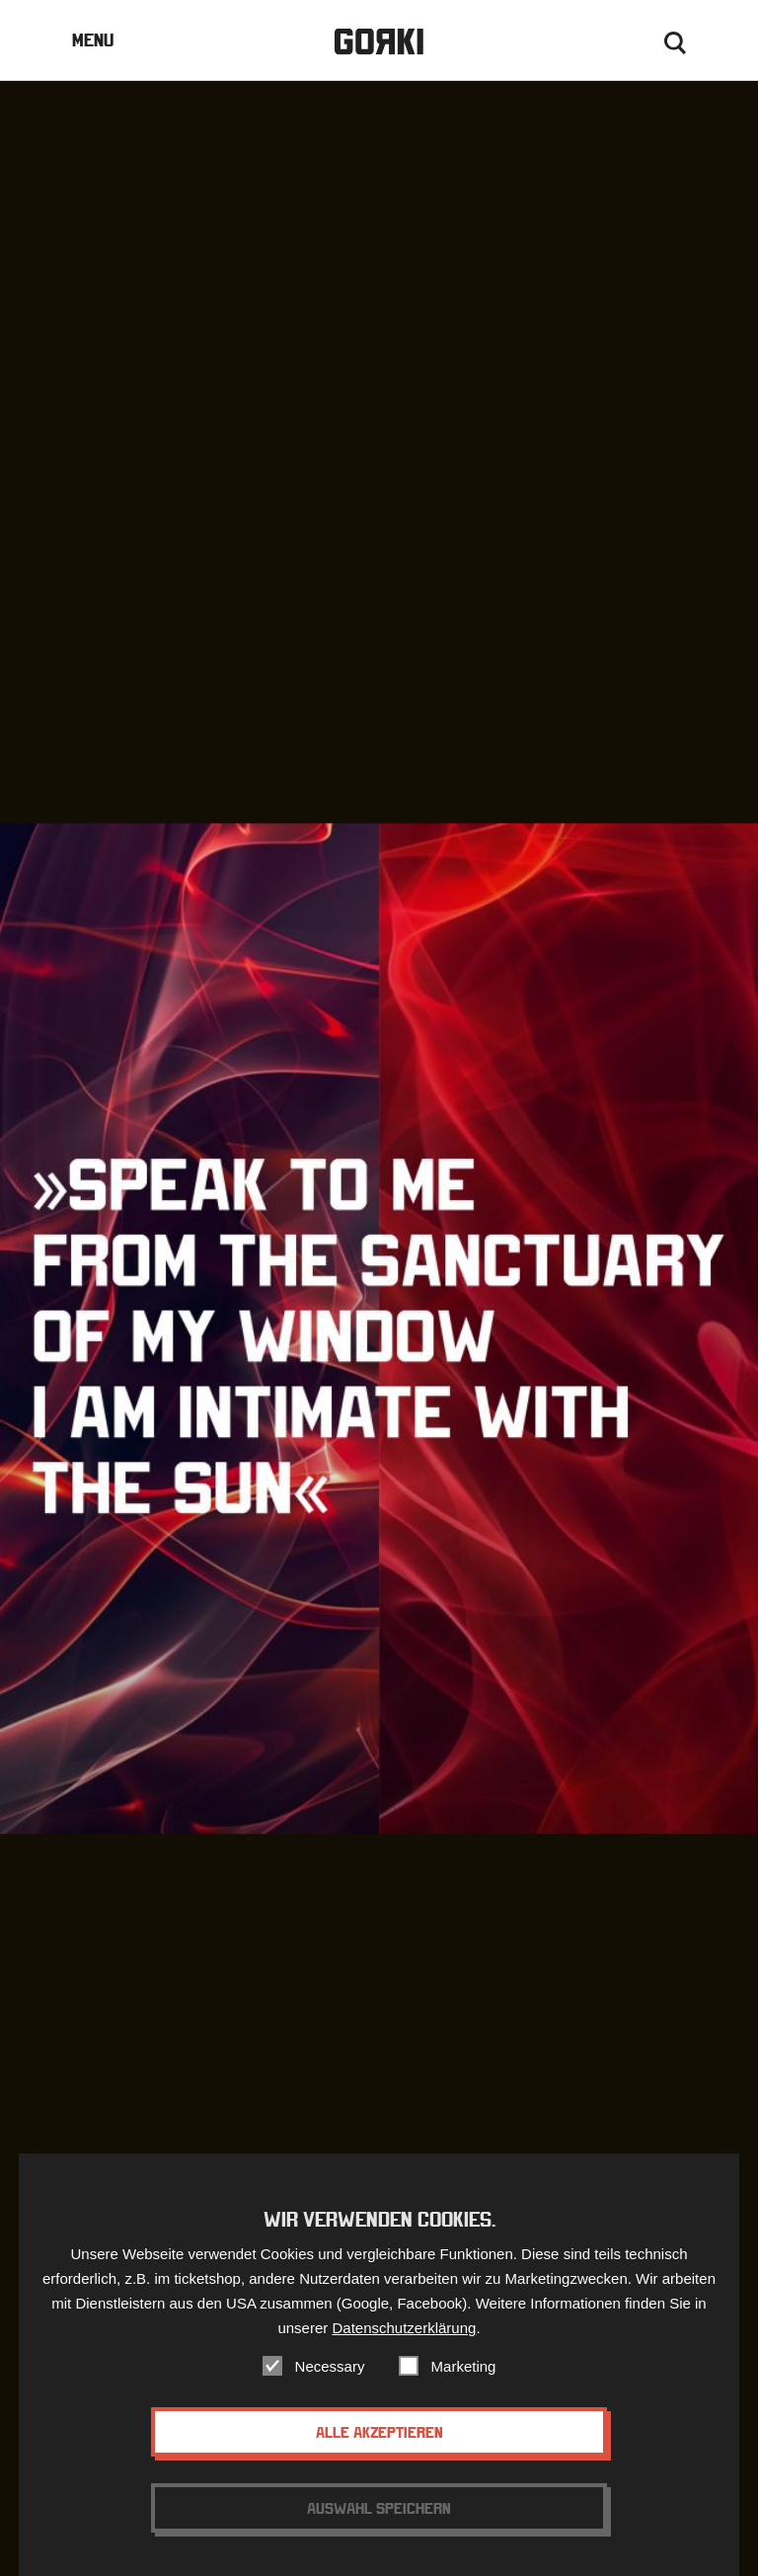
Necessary (330, 2381)
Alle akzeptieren (379, 2447)
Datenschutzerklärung (404, 2342)
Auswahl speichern (379, 2523)
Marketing (463, 2381)
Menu (93, 40)
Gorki (379, 42)
